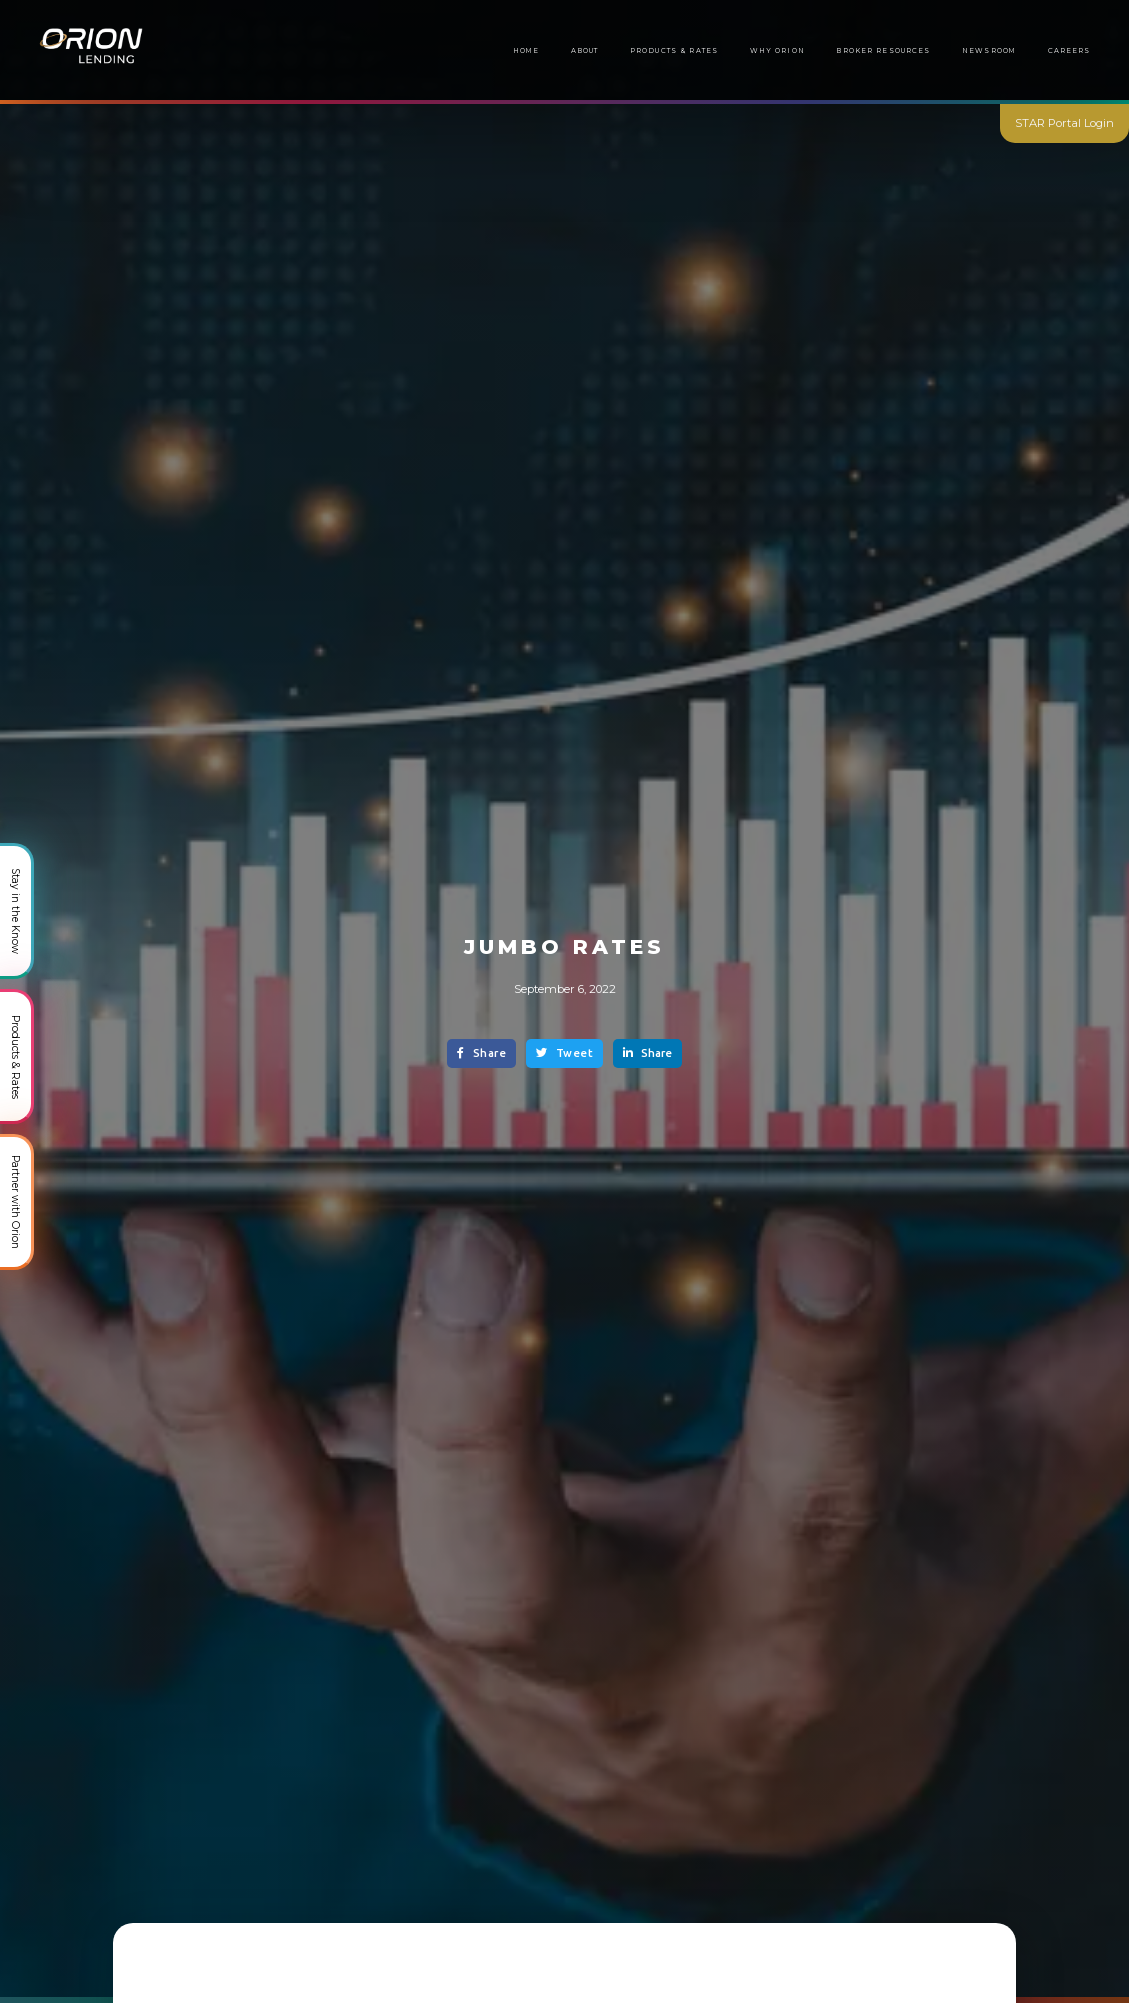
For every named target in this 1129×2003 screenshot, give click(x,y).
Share (481, 1053)
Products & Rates (674, 50)
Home (526, 50)
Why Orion (777, 50)
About (585, 50)
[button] (884, 51)
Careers (1069, 50)
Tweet (564, 1053)
